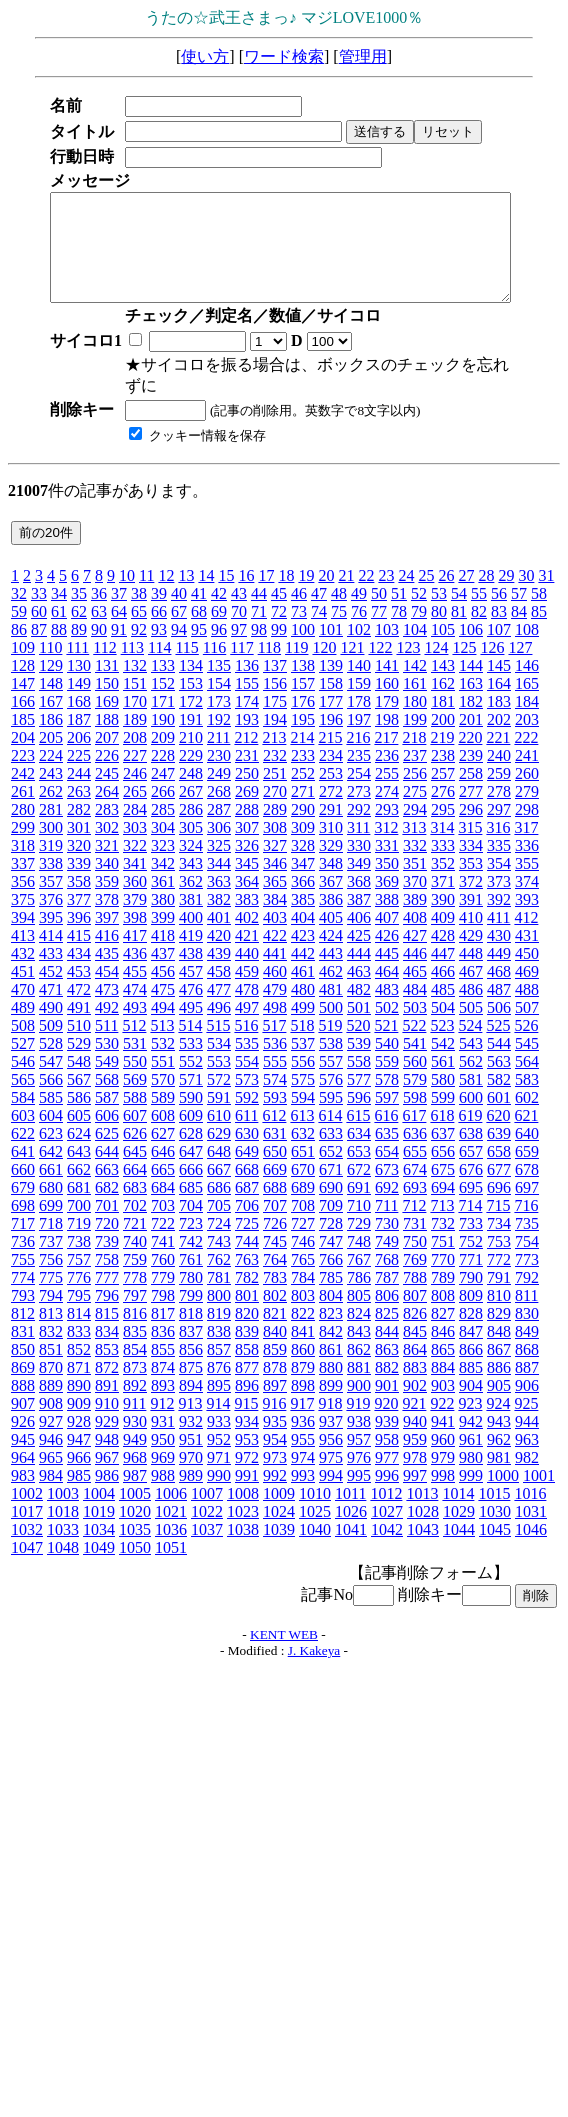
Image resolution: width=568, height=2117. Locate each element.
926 (23, 1421)
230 (219, 755)
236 (387, 755)
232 (275, 755)
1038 (243, 1529)
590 (191, 1097)
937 (331, 1421)
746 (303, 1241)
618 (442, 1115)
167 (51, 701)
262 (51, 791)
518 (302, 1025)
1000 (503, 1475)
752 (471, 1241)
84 (519, 611)
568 (107, 1079)
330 (359, 845)
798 (163, 1295)
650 (275, 1151)
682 (107, 1187)
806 (387, 1295)
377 (79, 899)
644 (107, 1151)
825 (387, 1313)
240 (499, 755)
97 (239, 629)
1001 (539, 1475)
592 (247, 1097)
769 (415, 1259)
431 (527, 935)
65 (139, 611)
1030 (495, 1511)
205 (51, 737)
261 (23, 791)
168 (79, 701)
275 (415, 791)
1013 (422, 1493)
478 (247, 989)
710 (359, 1205)
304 (163, 827)
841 (303, 1331)
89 (79, 629)
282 (79, 809)
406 (359, 917)
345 (247, 863)
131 (107, 665)
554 (247, 1061)
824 (359, 1313)
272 (331, 791)
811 (526, 1295)
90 (99, 629)
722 (163, 1223)
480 (303, 989)
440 (247, 953)
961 (471, 1439)
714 (470, 1205)
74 (319, 611)
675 (443, 1169)
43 (239, 593)
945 (23, 1439)
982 (527, 1457)
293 (387, 809)
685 (191, 1187)
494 (163, 1007)
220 (470, 737)
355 (527, 863)
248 (191, 773)
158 (331, 683)
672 (359, 1169)
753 (499, 1241)
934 (247, 1421)
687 (247, 1187)
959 (415, 1439)
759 (135, 1259)
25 (426, 575)
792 (527, 1277)
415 (79, 935)
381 (191, 899)
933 (219, 1421)
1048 (63, 1547)
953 (247, 1439)
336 (527, 845)
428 (443, 935)
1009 (279, 1493)
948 (107, 1439)
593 (275, 1097)
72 (279, 611)
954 (275, 1439)
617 (414, 1115)
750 (415, 1241)
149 (79, 683)
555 (275, 1061)
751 (443, 1241)
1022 (207, 1511)
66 (159, 611)
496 (219, 1007)
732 (443, 1223)
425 (359, 935)
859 (275, 1349)
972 (247, 1457)
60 (39, 611)
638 (471, 1133)
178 (359, 701)
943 (499, 1421)
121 (352, 647)
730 (387, 1223)
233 (303, 755)
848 (499, 1331)
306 (219, 827)
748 (359, 1241)
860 (303, 1349)
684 (163, 1187)
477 (219, 989)
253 (331, 773)
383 (247, 899)
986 (107, 1475)
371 (443, 881)
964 (23, 1457)
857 (219, 1349)
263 (79, 791)
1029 (459, 1511)
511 (106, 1025)
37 (119, 593)
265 (135, 791)
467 (471, 971)
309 (303, 827)
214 (302, 737)
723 (191, 1223)
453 (79, 971)
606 (107, 1115)
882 (387, 1367)
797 (135, 1295)
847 (471, 1331)
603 (23, 1115)
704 (191, 1205)
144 (471, 665)
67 (179, 611)
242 (23, 773)
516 (246, 1025)
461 (303, 971)
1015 (494, 1493)
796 (107, 1295)
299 (23, 827)
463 (359, 971)
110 (50, 647)
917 (302, 1403)
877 (247, 1367)
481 (331, 989)
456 (163, 971)
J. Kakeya (314, 1650)
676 (471, 1169)
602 (527, 1097)
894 (191, 1385)
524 (470, 1025)
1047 (27, 1547)
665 (163, 1169)
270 (275, 791)
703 (163, 1205)
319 (51, 845)
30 (526, 575)
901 (387, 1385)
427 (415, 935)
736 (23, 1241)
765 (303, 1259)
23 (386, 575)
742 (191, 1241)
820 (247, 1313)
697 (527, 1187)
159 (359, 683)
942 (471, 1421)
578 (387, 1079)
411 (498, 917)
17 (266, 575)
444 (359, 953)
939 (387, 1421)
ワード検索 (284, 56)
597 (387, 1097)
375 (23, 899)
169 (107, 701)
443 (331, 953)
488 (527, 989)
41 (199, 593)
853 (107, 1349)
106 (471, 629)
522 (414, 1025)
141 (387, 665)
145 (499, 665)
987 (135, 1475)
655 (415, 1151)
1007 (207, 1493)
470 (23, 989)
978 (415, 1457)
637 (443, 1133)
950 (163, 1439)
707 (275, 1205)
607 (135, 1115)
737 (51, 1241)
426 (387, 935)
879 (303, 1367)
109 (23, 647)
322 (135, 845)
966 (79, 1457)
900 (359, 1385)
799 (191, 1295)
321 (107, 845)
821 (275, 1313)
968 (135, 1457)
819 (219, 1313)
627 (163, 1133)
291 (331, 809)
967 (107, 1457)
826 (415, 1313)
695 (471, 1187)
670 (303, 1169)
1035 (135, 1529)
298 (527, 809)
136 (247, 665)
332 (415, 845)
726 (275, 1223)
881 (359, 1367)
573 (247, 1079)
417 (135, 935)
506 (499, 1007)
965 (51, 1457)
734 (499, 1223)
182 (471, 701)
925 (526, 1403)
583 (527, 1079)
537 (303, 1043)
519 (330, 1025)
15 (226, 575)
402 (247, 917)
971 (219, 1457)
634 (359, 1133)
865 (443, 1349)
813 (51, 1313)
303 (135, 827)
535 (247, 1043)
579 (415, 1079)
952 (219, 1439)
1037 (207, 1529)
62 (79, 611)
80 (439, 611)
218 (414, 737)
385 (303, 899)
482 (359, 989)
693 (415, 1187)
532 (163, 1043)
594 (303, 1097)
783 (275, 1277)
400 (191, 917)
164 (499, 683)
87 (39, 629)
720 (107, 1223)
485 (443, 989)
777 (107, 1277)
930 (135, 1421)
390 (443, 899)
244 (79, 773)
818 (191, 1313)
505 (471, 1007)
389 (415, 899)
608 (163, 1115)
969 (163, 1457)
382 (219, 899)
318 (23, 845)
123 (408, 647)
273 (359, 791)
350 (387, 863)
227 (135, 755)
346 (275, 863)
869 (23, 1367)
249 (219, 773)
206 (79, 737)
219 (442, 737)
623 (51, 1133)
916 (274, 1403)
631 (275, 1133)
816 (135, 1313)
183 (499, 701)
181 (443, 701)
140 (359, 665)
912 (162, 1403)
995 (359, 1475)
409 (443, 917)
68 (199, 611)
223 (23, 755)
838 (219, 1331)
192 (219, 719)
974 (303, 1457)
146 (527, 665)
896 (247, 1385)
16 (246, 575)
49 (359, 593)
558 (359, 1061)
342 (163, 863)
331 (387, 845)
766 (331, 1259)
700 (79, 1205)
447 (443, 953)
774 (23, 1277)
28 (486, 575)
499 (303, 1007)
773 (527, 1259)
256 (415, 773)
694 (443, 1187)
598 (415, 1097)
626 (135, 1133)
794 (51, 1295)
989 (191, 1475)
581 (471, 1079)
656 (443, 1151)
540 (387, 1043)
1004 (99, 1493)
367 (331, 881)
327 (275, 845)
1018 (63, 1511)
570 (163, 1079)
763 (247, 1259)
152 (163, 683)
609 (191, 1115)
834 (107, 1331)
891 (107, 1385)
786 (359, 1277)
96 (219, 629)
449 (499, 953)
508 (23, 1025)
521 (386, 1025)
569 (135, 1079)
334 (471, 845)
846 (443, 1331)
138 (303, 665)
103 (387, 629)
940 (415, 1421)
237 (415, 755)
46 (299, 593)
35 (79, 593)
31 (546, 575)
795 (79, 1295)
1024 (279, 1511)
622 (23, 1133)
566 (51, 1079)
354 (499, 863)
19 (306, 575)
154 (219, 683)
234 (331, 755)
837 (191, 1331)
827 (443, 1313)
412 (526, 917)
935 (275, 1421)
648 (219, 1151)
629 (219, 1133)
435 (107, 953)
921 (414, 1403)
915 (246, 1403)
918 (330, 1403)
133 (163, 665)
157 (303, 683)
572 (219, 1079)
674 (415, 1169)
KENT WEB (284, 1634)
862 (359, 1349)
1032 (27, 1529)
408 (415, 917)
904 (471, 1385)
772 (499, 1259)
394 (23, 917)
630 (247, 1133)
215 (330, 737)
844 (387, 1331)
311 (358, 827)
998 (443, 1475)
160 (387, 683)
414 (51, 935)
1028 (423, 1511)
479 (275, 989)
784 (303, 1277)
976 (359, 1457)
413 (23, 935)
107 (499, 629)
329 (331, 845)
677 (499, 1169)
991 (247, 1475)
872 (107, 1367)
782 (247, 1277)
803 (303, 1295)
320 (79, 845)
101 (331, 629)
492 (107, 1007)
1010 (315, 1493)
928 (79, 1421)
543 (471, 1043)
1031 (531, 1511)
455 (135, 971)
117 (241, 647)
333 (443, 845)
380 (163, 899)
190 (163, 719)
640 (527, 1133)
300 (51, 827)
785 (331, 1277)
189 (135, 719)
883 (415, 1367)
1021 (171, 1511)
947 (79, 1439)
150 (107, 683)
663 (107, 1169)
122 (380, 647)
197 (359, 719)
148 (51, 683)
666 (191, 1169)
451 (23, 971)
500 (331, 1007)
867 (499, 1349)
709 (331, 1205)
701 (107, 1205)
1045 (495, 1529)
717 (23, 1223)
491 (79, 1007)
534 (219, 1043)
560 (415, 1061)
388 (387, 899)
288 (247, 809)
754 (527, 1241)
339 (79, 863)
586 (79, 1097)
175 (275, 701)
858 (247, 1349)
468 (499, 971)
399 (163, 917)
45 (279, 593)
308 (275, 827)
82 (479, 611)
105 (443, 629)
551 (163, 1061)
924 (498, 1403)
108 (527, 629)
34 (59, 593)
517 (274, 1025)
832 (51, 1331)
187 (79, 719)
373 (499, 881)
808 (443, 1295)
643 (79, 1151)
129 (51, 665)
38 (139, 593)
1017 (27, 1511)
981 (499, 1457)
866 (471, 1349)
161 (415, 683)
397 (107, 917)
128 (23, 665)
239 (471, 755)
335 (499, 845)
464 (387, 971)
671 (331, 1169)
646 (163, 1151)
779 (163, 1277)
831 (23, 1331)
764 (275, 1259)
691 (359, 1187)
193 (247, 719)
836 (163, 1331)
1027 (387, 1511)
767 (359, 1259)
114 (159, 647)
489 (23, 1007)
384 (275, 899)
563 (499, 1061)
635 (387, 1133)
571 (191, 1079)
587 (107, 1097)
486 (471, 989)
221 (498, 737)
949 (135, 1439)
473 (107, 989)
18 (286, 575)
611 (246, 1115)
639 (499, 1133)
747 (331, 1241)
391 (471, 899)
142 (415, 665)
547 (51, 1061)
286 (191, 809)
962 (499, 1439)
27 (466, 575)
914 (218, 1403)
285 (163, 809)
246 (135, 773)
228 (163, 755)
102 (359, 629)
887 (527, 1367)
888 (23, 1385)
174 (247, 701)
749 (387, 1241)
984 (51, 1475)
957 (359, 1439)
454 (107, 971)
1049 (99, 1547)
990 (219, 1475)
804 (331, 1295)
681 (79, 1187)
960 (443, 1439)
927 (51, 1421)
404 (303, 917)
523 (442, 1025)
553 (219, 1061)
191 (191, 719)
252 (303, 773)
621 (526, 1115)
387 (359, 899)
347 (303, 863)
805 (359, 1295)
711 (386, 1205)
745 (275, 1241)
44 (259, 593)
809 (471, 1295)
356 (23, 881)
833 (79, 1331)
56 (499, 593)
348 (331, 863)
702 (135, 1205)
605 (79, 1115)
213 (274, 737)
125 (464, 647)
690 (331, 1187)
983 (23, 1475)
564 (527, 1061)
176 (303, 701)
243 (51, 773)
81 (459, 611)
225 (79, 755)
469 (527, 971)
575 (303, 1079)
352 (443, 863)
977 (387, 1457)
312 (386, 827)
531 (135, 1043)
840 (275, 1331)
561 (443, 1061)
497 (247, 1007)
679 (23, 1187)
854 (135, 1349)
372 (471, 881)
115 (186, 647)
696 (499, 1187)
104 (415, 629)
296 (471, 809)
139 (331, 665)
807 (415, 1295)
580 (443, 1079)
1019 (99, 1511)
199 (415, 719)
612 (274, 1115)
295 (443, 809)
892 (135, 1385)
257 (443, 773)
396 (79, 917)
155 (247, 683)
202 (499, 719)
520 (358, 1025)
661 (51, 1169)
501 (359, 1007)
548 (79, 1061)
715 (498, 1205)
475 (163, 989)
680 (51, 1187)
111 (77, 647)
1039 (279, 1529)
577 (359, 1079)
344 (219, 863)
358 (79, 881)
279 (527, 791)
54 (459, 593)
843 (359, 1331)
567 (79, 1079)
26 (446, 575)
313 (414, 827)
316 (498, 827)
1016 (530, 1493)
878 (275, 1367)
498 (275, 1007)
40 (179, 593)
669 (275, 1169)
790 (471, 1277)
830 (527, 1313)
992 (275, 1475)
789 (443, 1277)
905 (499, 1385)
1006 (171, 1493)
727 (303, 1223)
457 (191, 971)
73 (299, 611)
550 (135, 1061)
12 (166, 575)
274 (387, 791)
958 (387, 1439)
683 (135, 1187)
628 (191, 1133)
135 (219, 665)
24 (406, 575)
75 (339, 611)
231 (247, 755)
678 (527, 1169)
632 (303, 1133)
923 (470, 1403)
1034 (99, 1529)
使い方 (205, 56)
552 (191, 1061)
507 (527, 1007)
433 (51, 953)
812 (23, 1313)
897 (275, 1385)
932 (191, 1421)
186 (51, 719)
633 (331, 1133)
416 (107, 935)
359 (107, 881)
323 (163, 845)
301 (79, 827)
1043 (423, 1529)
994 (331, 1475)
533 (191, 1043)
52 (419, 593)
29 (506, 575)
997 (415, 1475)
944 (527, 1421)
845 (415, 1331)
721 (135, 1223)
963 (527, 1439)
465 (415, 971)
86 (19, 629)
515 (218, 1025)
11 (146, 575)
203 (527, 719)
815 (107, 1313)
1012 (386, 1493)
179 (387, 701)
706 (247, 1205)
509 (51, 1025)
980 (471, 1457)
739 (107, 1241)
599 (443, 1097)
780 (191, 1277)
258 (471, 773)
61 (59, 611)
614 (330, 1115)
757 (79, 1259)
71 (259, 611)
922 (442, 1403)
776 (79, 1277)
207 (107, 737)
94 (179, 629)
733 (471, 1223)
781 (219, 1277)
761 (191, 1259)
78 (399, 611)
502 (387, 1007)
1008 (243, 1493)
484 (415, 989)
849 (527, 1331)
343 (191, 863)
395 (51, 917)
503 (415, 1007)
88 (59, 629)
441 (275, 953)
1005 (135, 1493)
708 (303, 1205)
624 (79, 1133)
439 (219, 953)
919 (358, 1403)
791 (499, 1277)
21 (346, 575)
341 (135, 863)
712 (414, 1205)
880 (331, 1367)
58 (539, 593)
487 (499, 989)
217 (386, 737)
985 (79, 1475)
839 (247, 1331)
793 (23, 1295)
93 (159, 629)
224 (51, 755)
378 (107, 899)
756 (51, 1259)
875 (191, 1367)
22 (366, 575)
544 (499, 1043)
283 (107, 809)
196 (331, 719)
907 (23, 1403)
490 (51, 1007)
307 (247, 827)
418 (163, 935)
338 (51, 863)
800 (219, 1295)
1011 (350, 1493)
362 (191, 881)
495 (191, 1007)
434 (79, 953)
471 (51, 989)
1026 (351, 1511)
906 (527, 1385)
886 (499, 1367)
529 (79, 1043)
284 (135, 809)
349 (359, 863)
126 (492, 647)
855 (163, 1349)
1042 (387, 1529)
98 (259, 629)
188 (107, 719)
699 (51, 1205)
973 (275, 1457)
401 (219, 917)
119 (296, 647)
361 (163, 881)
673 (387, 1169)
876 (219, 1367)
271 (303, 791)
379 (135, 899)
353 (471, 863)
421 (247, 935)
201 (471, 719)
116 (214, 647)
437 (163, 953)
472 (79, 989)
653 (359, 1151)
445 (387, 953)
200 (443, 719)
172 (191, 701)
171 (163, 701)
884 (443, 1367)
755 (23, 1259)
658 (499, 1151)
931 (163, 1421)
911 (134, 1403)
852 (79, 1349)
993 (303, 1475)
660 (23, 1169)
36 (99, 593)
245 (107, 773)
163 (471, 683)
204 (23, 737)
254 (359, 773)
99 (279, 629)
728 (331, 1223)
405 (331, 917)
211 (218, 737)
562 (471, 1061)
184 (527, 701)
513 (162, 1025)
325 (219, 845)
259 (499, 773)
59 (19, 611)
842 (331, 1331)
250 (247, 773)
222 (526, 737)
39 (159, 593)
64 (119, 611)
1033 (63, 1529)
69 (219, 611)
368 (359, 881)
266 (163, 791)
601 (499, 1097)
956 (331, 1439)
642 (51, 1151)
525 (498, 1025)
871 (79, 1367)
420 (219, 935)
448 (471, 953)
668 (247, 1169)
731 (415, 1223)
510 (79, 1025)
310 (331, 827)
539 (359, 1043)
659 (527, 1151)
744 (247, 1241)
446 (415, 953)
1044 (459, 1529)
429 (471, 935)
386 (331, 899)
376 (51, 899)
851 (51, 1349)
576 (331, 1079)
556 (303, 1061)
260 (527, 773)
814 (79, 1313)
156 (275, 683)
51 (399, 593)
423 (303, 935)
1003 (63, 1493)
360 (135, 881)
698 (23, 1205)
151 (135, 683)
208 (135, 737)
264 (107, 791)
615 (358, 1115)
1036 (171, 1529)
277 (471, 791)
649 (247, 1151)
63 (99, 611)
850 (23, 1349)
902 (415, 1385)
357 (51, 881)
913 (190, 1403)
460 (275, 971)
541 (415, 1043)
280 (23, 809)
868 (527, 1349)
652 (331, 1151)
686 (219, 1187)
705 (219, 1205)
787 (387, 1277)
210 (191, 737)
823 (331, 1313)
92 (139, 629)
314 (442, 827)
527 (23, 1043)
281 (51, 809)
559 (387, 1061)
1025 (315, 1511)
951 (191, 1439)
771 (471, 1259)
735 (527, 1223)
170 (135, 701)
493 (135, 1007)
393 (527, 899)
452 (51, 971)
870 (51, 1367)
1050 (135, 1547)
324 (191, 845)
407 (387, 917)
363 (219, 881)
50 (379, 593)
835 (135, 1331)
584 (23, 1097)
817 (163, 1313)
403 (275, 917)
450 (527, 953)
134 (191, 665)
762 (219, 1259)
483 (387, 989)
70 (239, 611)
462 (331, 971)
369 (387, 881)
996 (387, 1475)
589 (163, 1097)
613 (302, 1115)
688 (275, 1187)
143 (443, 665)
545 (527, 1043)
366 (303, 881)
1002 (27, 1493)
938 (359, 1421)
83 (499, 611)
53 (439, 593)
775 (51, 1277)
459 (247, 971)
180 (415, 701)
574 (275, 1079)
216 (358, 737)
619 (470, 1115)
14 (206, 575)
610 (219, 1115)
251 (275, 773)
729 (359, 1223)
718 (51, 1223)
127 (520, 647)
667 (219, 1169)
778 (135, 1277)
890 (79, 1385)
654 (387, 1151)
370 (415, 881)
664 (135, 1169)
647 (191, 1151)
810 (499, 1295)
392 (499, 899)
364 (247, 881)
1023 (243, 1511)
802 (275, 1295)
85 (539, 611)
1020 (135, 1511)
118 (269, 647)
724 (219, 1223)
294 (415, 809)
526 (526, 1025)
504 (443, 1007)
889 (51, 1385)
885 (471, 1367)
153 (191, 683)
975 (331, 1457)
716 (526, 1205)
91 (119, 629)
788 (415, 1277)
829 (499, 1313)
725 (247, 1223)
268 (219, 791)
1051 (171, 1547)
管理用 (363, 56)
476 (191, 989)
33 (39, 593)
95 (199, 629)
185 (23, 719)
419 (191, 935)
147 (23, 683)
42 (219, 593)
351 (415, 863)
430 (499, 935)
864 (415, 1349)
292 (359, 809)
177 (331, 701)
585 (51, 1097)
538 (331, 1043)
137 (275, 665)
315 (470, 827)
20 (326, 575)
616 (386, 1115)
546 (23, 1061)
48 (339, 593)
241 (527, 755)
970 (191, 1457)
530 (107, 1043)
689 (303, 1187)
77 (379, 611)
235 (359, 755)
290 (303, 809)
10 (127, 575)
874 (163, 1367)
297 (499, 809)
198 (387, 719)
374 (527, 881)
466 (443, 971)
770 (443, 1259)
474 (135, 989)
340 (107, 863)
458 (219, 971)
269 (247, 791)
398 (135, 917)
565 (23, 1079)
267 (191, 791)
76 (359, 611)
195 (303, 719)
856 (191, 1349)
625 (107, 1133)
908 (51, 1403)
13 (186, 575)
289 (275, 809)
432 (23, 953)
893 (163, 1385)
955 (303, 1439)
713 (442, 1205)
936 (303, 1421)
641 (23, 1151)
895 (219, 1385)
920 (386, 1403)
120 (324, 647)
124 (436, 647)
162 (443, 683)
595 (331, 1097)
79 (419, 611)
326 (247, 845)
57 (519, 593)
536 (275, 1043)
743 (219, 1241)
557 (331, 1061)
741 (163, 1241)
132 (135, 665)
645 (135, 1151)
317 (526, 827)
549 (107, 1061)
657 (471, 1151)
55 (479, 593)
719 (79, 1223)
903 (443, 1385)
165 (527, 683)
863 (387, 1349)
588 (135, 1097)
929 (107, 1421)
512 (134, 1025)
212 (246, 737)
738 (79, 1241)
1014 (458, 1493)
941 (443, 1421)
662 (79, 1169)
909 (79, 1403)
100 (303, 629)
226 (107, 755)
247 (163, 773)
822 (303, 1313)
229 (191, 755)
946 (51, 1439)
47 (319, 593)
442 (303, 953)
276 (443, 791)
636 (415, 1133)
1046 (531, 1529)
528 (51, 1043)
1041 (351, 1529)
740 (135, 1241)
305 (191, 827)
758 (107, 1259)
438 (191, 953)
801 (247, 1295)
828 (471, 1313)
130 (79, 665)
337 (23, 863)
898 (303, 1385)
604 (51, 1115)
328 (303, 845)
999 (471, 1475)
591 (219, 1097)
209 (163, 737)
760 (163, 1259)
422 (275, 935)
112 (104, 647)
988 (163, 1475)
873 (135, 1367)
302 (107, 827)
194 (275, 719)
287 (219, 809)
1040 (315, 1529)
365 (275, 881)
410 (471, 917)
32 (19, 593)
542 (443, 1043)
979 (443, 1457)
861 (331, 1349)
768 (387, 1259)
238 (443, 755)
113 (132, 647)
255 (387, 773)
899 (331, 1385)
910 (107, 1403)
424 (331, 935)
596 (359, 1097)
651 (303, 1151)
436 (135, 953)
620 (498, 1115)
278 (499, 791)
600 (471, 1097)
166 (23, 701)
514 (190, 1025)
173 (219, 701)
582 (499, 1079)
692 (387, 1187)
